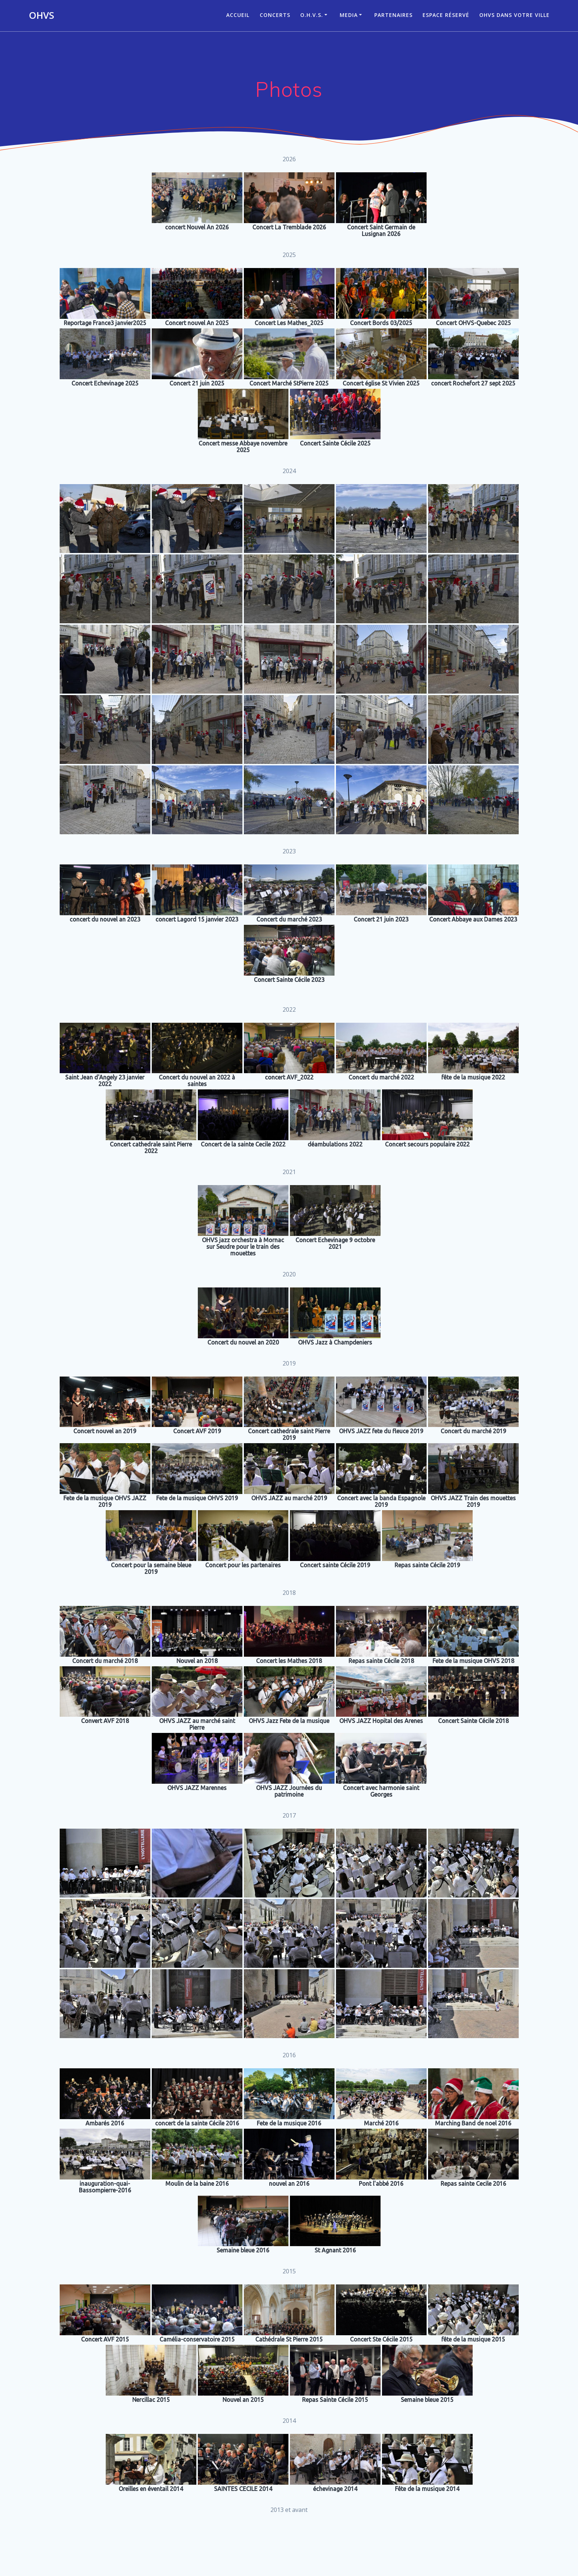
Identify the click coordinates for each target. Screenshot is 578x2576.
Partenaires (393, 14)
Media (349, 14)
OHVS (41, 15)
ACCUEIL (237, 14)
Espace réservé (446, 14)
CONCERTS (275, 14)
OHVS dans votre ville (514, 14)
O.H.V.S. (311, 14)
